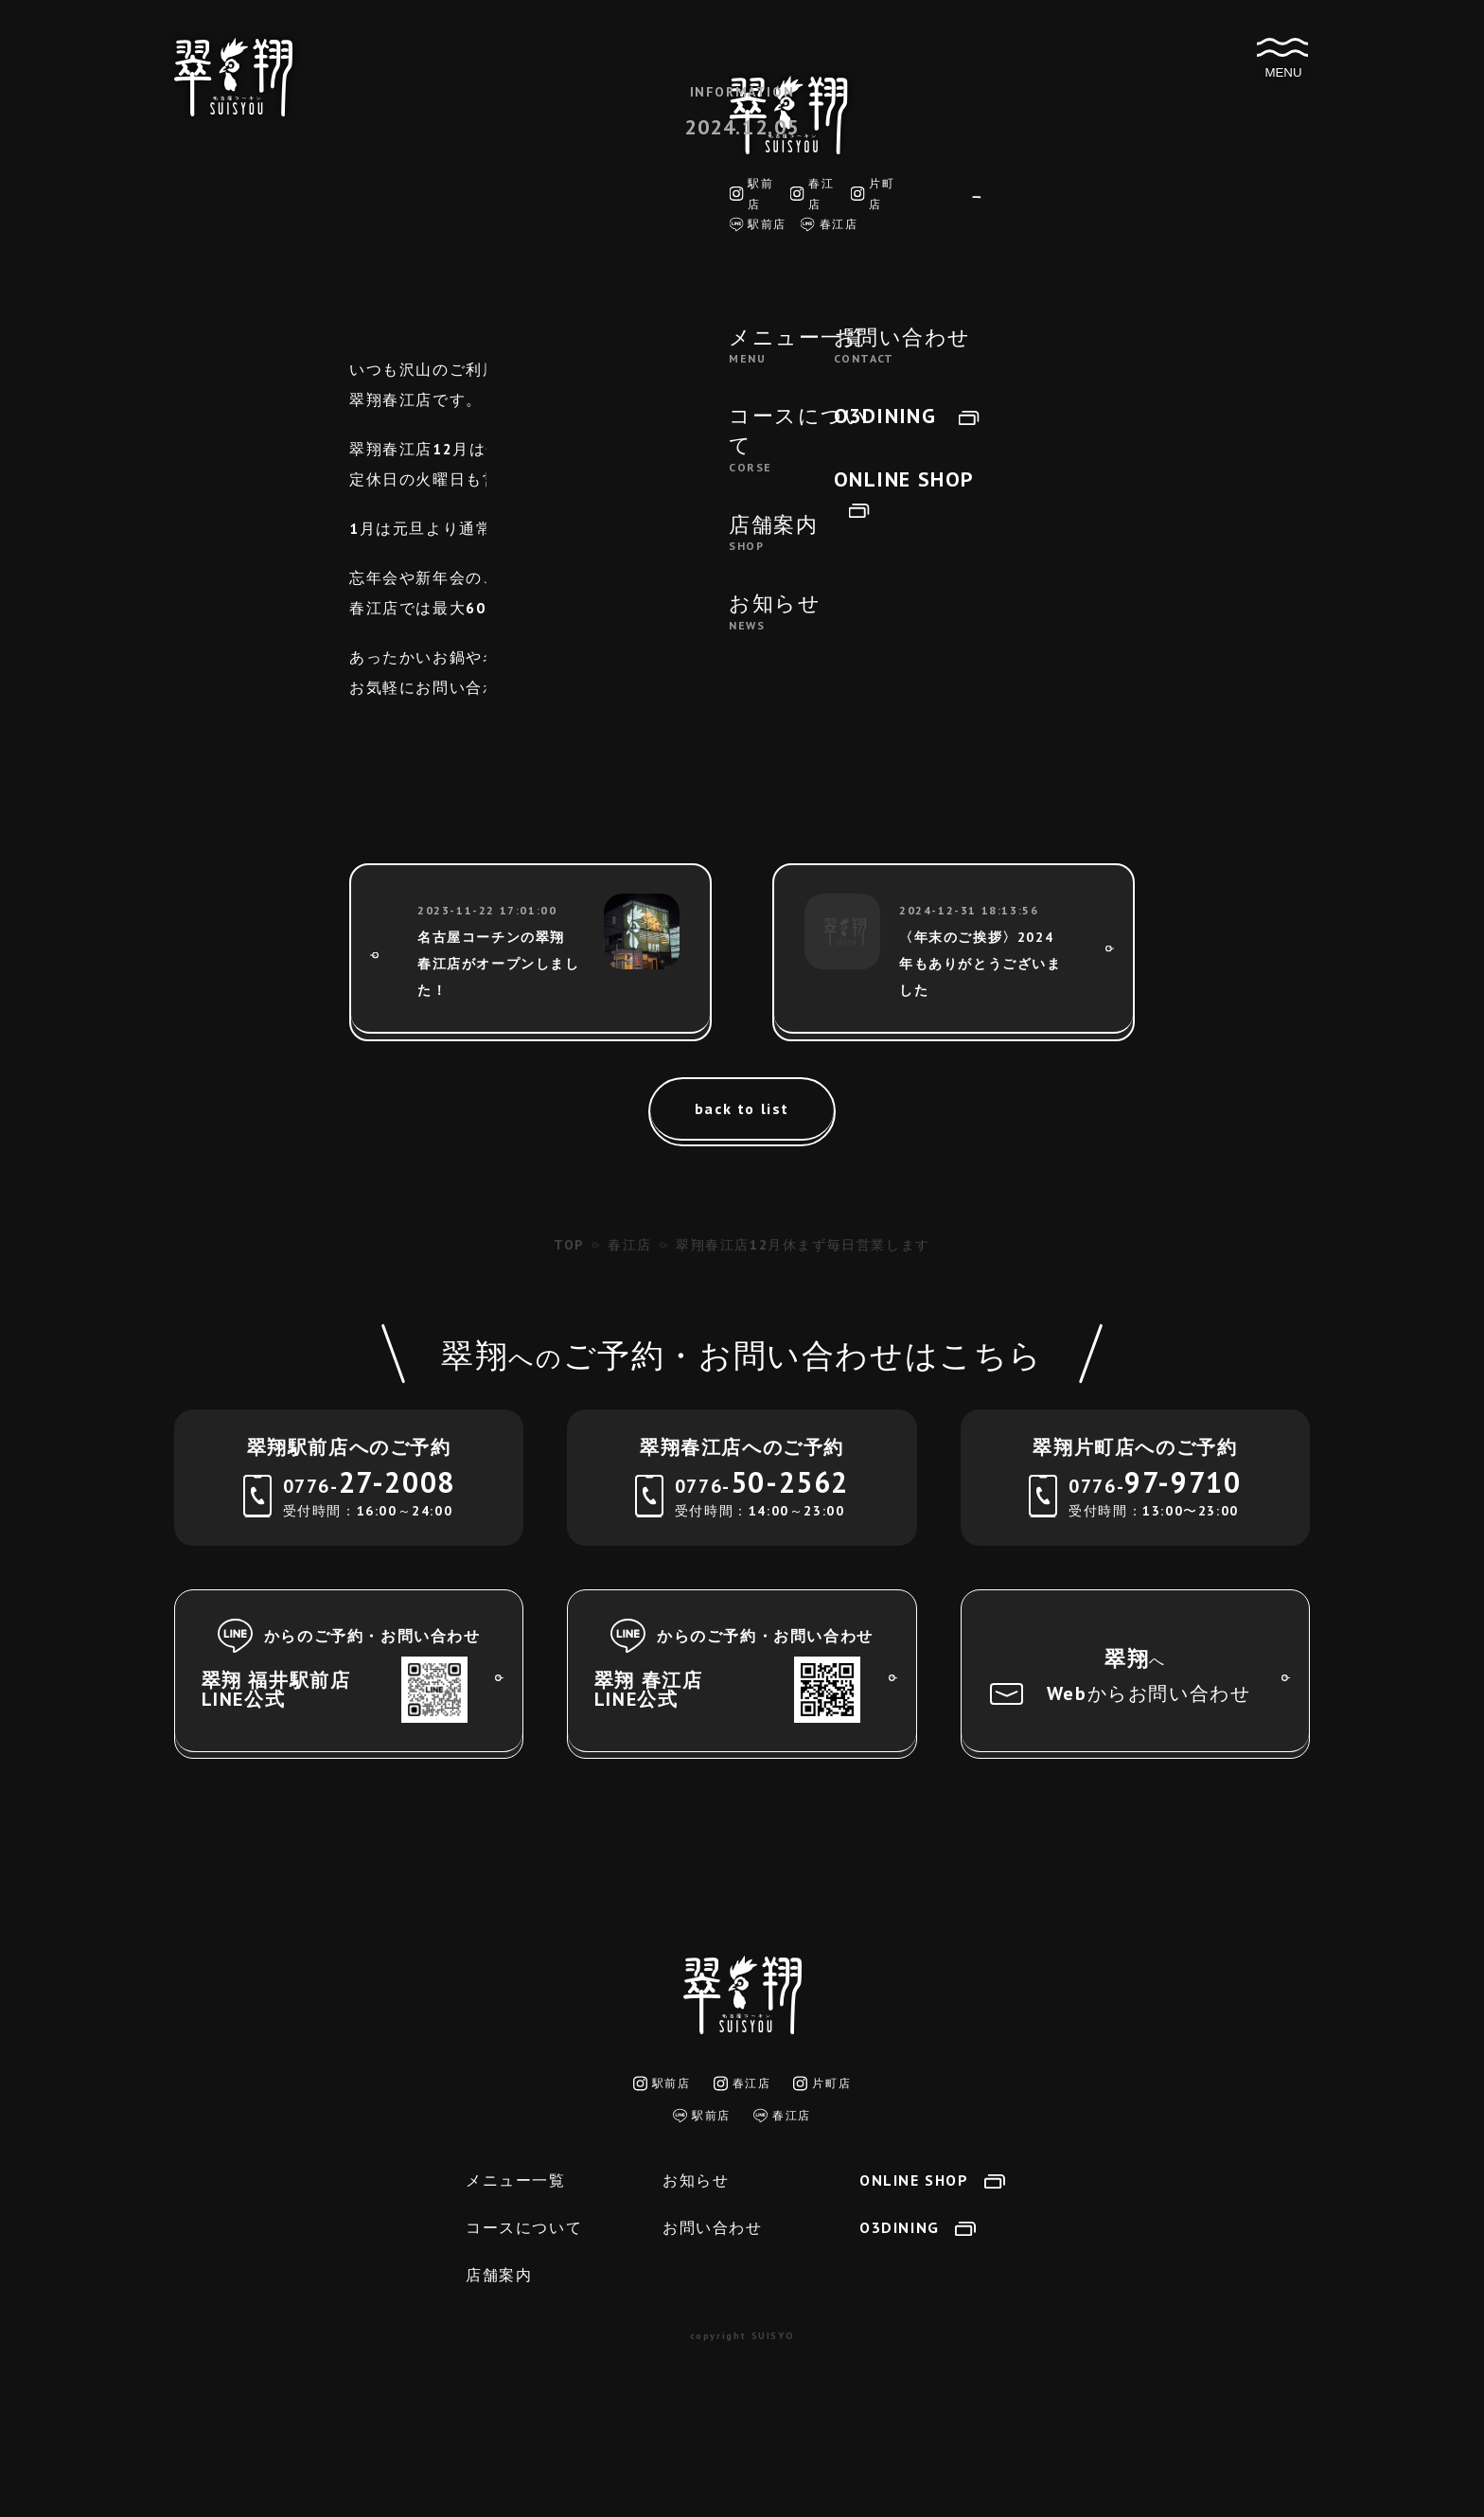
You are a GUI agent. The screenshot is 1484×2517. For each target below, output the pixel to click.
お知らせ (695, 2180)
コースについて (524, 2227)
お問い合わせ (712, 2227)
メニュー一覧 (516, 2180)
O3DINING (917, 2227)
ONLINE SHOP (932, 2180)
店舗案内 (499, 2274)
